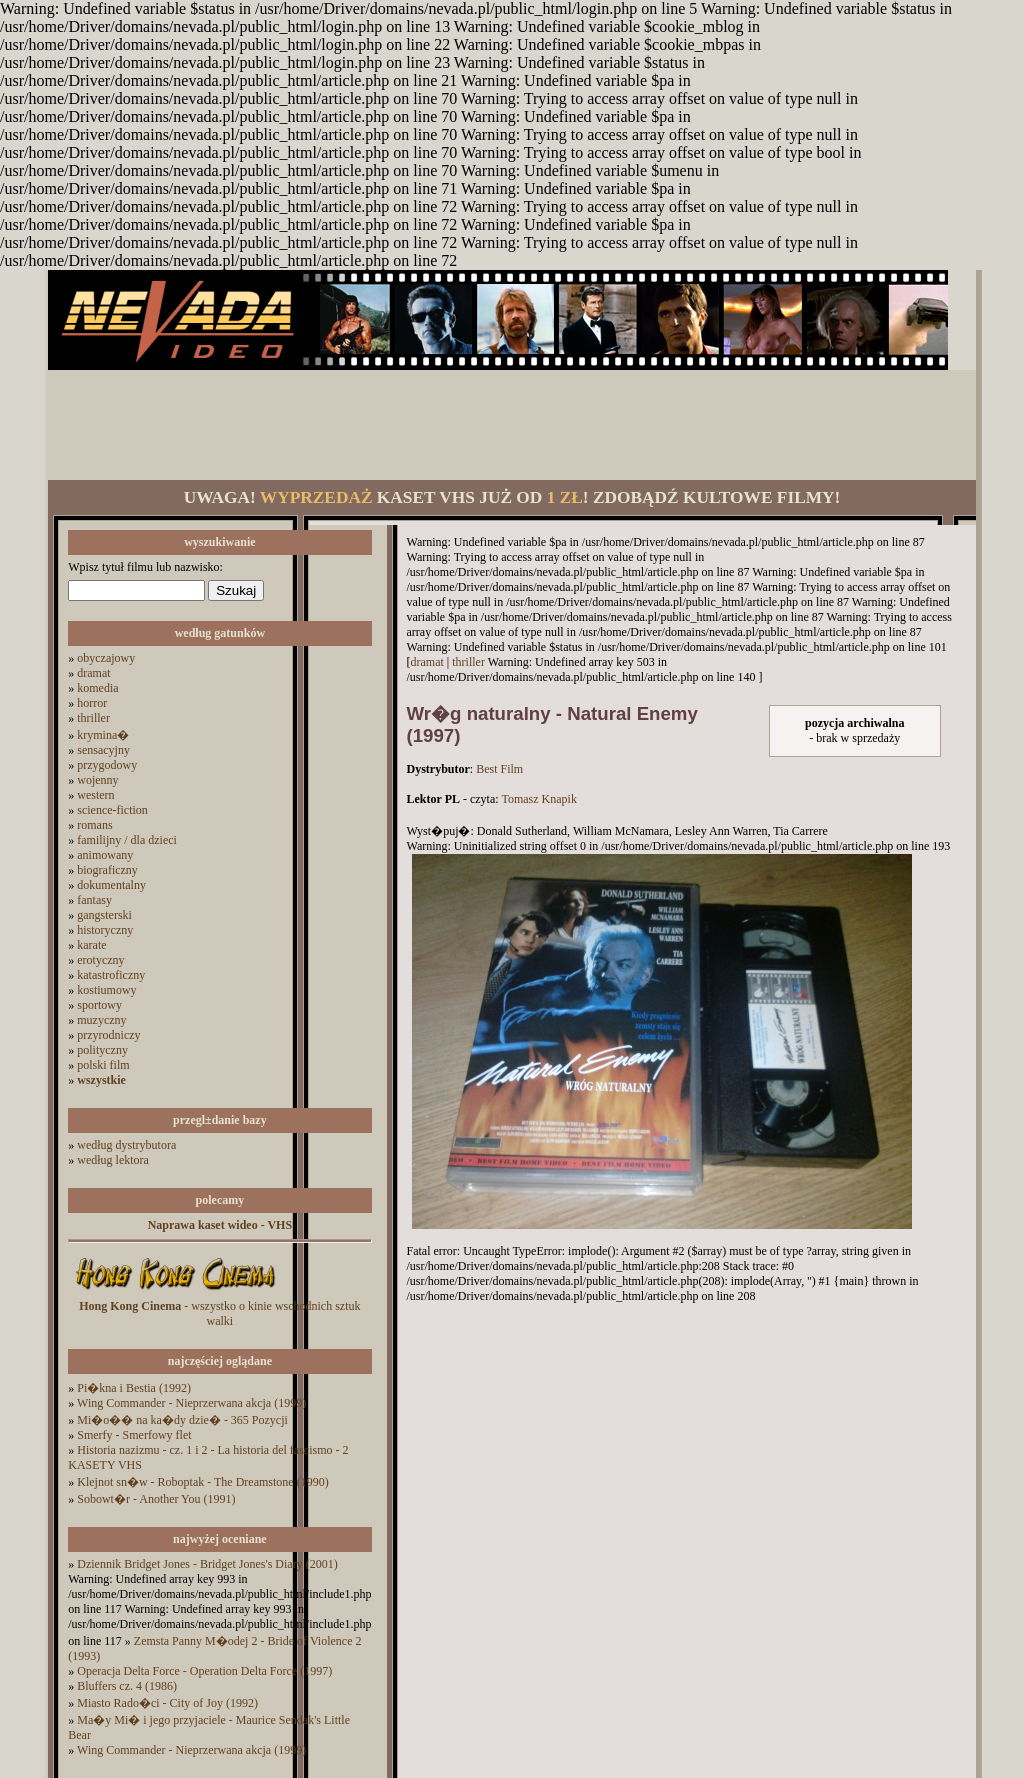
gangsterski (104, 915)
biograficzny (107, 870)
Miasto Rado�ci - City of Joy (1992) (167, 1703)
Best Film (499, 769)
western (95, 795)
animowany (105, 855)
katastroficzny (111, 975)
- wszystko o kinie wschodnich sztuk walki (219, 1313)
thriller (93, 718)
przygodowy (107, 765)
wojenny (97, 780)
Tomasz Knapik (538, 799)
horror (92, 703)
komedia (97, 688)
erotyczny (100, 960)
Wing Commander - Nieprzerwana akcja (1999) (191, 1403)
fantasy (94, 900)
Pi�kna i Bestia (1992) (134, 1388)
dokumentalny (111, 885)
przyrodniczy (108, 1035)
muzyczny (101, 1020)
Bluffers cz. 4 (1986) (127, 1686)
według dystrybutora (126, 1145)
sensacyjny (103, 750)
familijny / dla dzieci (127, 840)
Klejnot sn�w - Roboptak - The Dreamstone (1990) (202, 1482)
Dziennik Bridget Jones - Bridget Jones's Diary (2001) (207, 1564)
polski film (103, 1065)
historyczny (105, 930)
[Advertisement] (512, 425)
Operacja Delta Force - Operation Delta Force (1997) (204, 1671)
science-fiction (112, 810)
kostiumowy (106, 990)
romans (94, 825)
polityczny (102, 1050)
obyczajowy (106, 658)
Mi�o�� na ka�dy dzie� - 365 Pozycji (182, 1420)
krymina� (103, 735)
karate (91, 945)
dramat (93, 673)
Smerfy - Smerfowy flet (134, 1435)
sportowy (99, 1005)
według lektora (113, 1160)
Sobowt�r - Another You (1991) (156, 1499)
